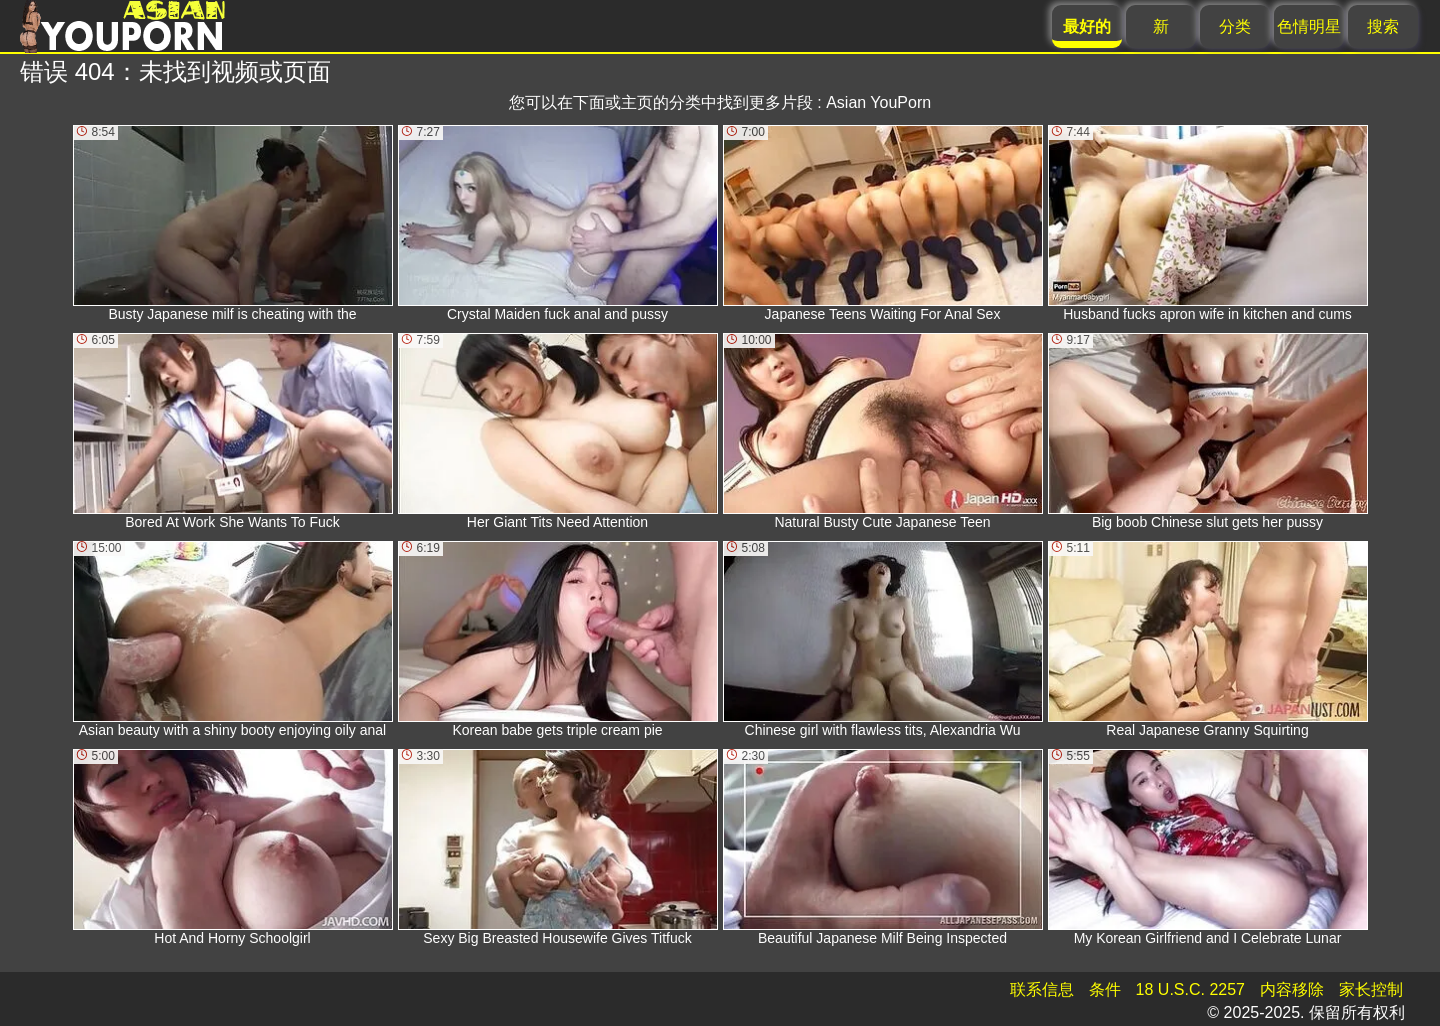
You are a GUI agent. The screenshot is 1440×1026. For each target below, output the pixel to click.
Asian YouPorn (878, 102)
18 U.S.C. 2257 (1190, 989)
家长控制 (1371, 989)
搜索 (1383, 26)
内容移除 (1292, 989)
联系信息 (1042, 989)
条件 (1105, 989)
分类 (1235, 26)
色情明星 (1309, 26)
